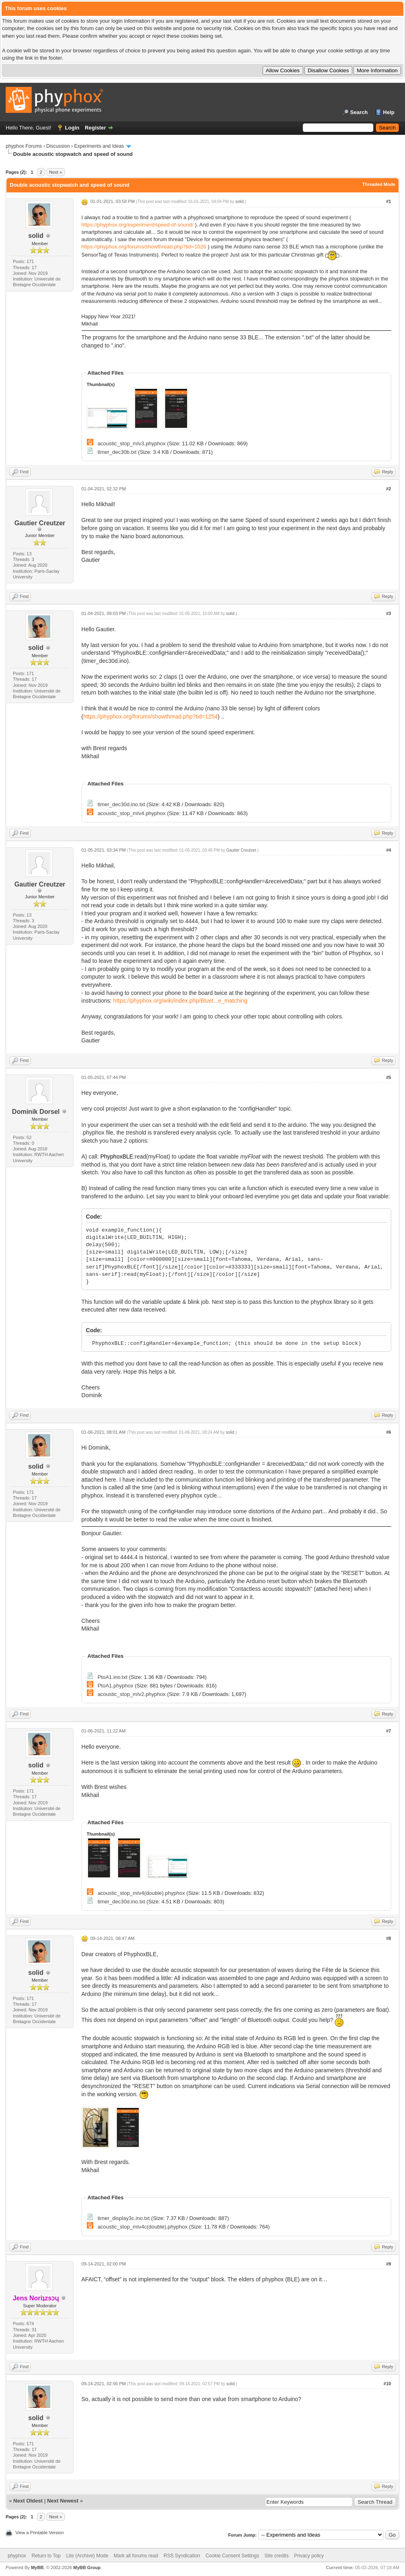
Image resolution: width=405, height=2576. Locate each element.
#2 (388, 488)
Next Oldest (28, 2501)
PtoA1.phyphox (115, 1686)
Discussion (58, 146)
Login (72, 128)
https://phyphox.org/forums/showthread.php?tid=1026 (144, 247)
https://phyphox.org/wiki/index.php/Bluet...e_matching (180, 1000)
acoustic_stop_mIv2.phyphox (131, 1694)
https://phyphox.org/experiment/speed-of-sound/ (138, 225)
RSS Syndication (182, 2556)
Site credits (277, 2556)
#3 (388, 613)
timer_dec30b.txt (116, 452)
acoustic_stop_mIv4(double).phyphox (141, 1893)
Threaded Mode (378, 184)
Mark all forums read (136, 2556)
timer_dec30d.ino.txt (121, 804)
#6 (388, 1432)
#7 (388, 1730)
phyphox (17, 2556)
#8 (388, 1938)
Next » (55, 172)
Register (95, 128)
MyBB (37, 2567)
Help (388, 112)
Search (359, 112)
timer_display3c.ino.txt (123, 2218)
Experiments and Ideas (99, 146)
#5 (388, 1077)
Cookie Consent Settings (232, 2556)
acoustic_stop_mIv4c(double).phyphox (142, 2227)
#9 (388, 2263)
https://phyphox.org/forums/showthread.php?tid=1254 (150, 716)
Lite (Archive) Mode (87, 2556)
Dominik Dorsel (36, 1111)
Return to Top (46, 2556)
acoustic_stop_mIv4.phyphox (131, 813)
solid (35, 235)
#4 (388, 850)
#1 (388, 201)
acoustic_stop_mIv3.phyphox (131, 443)
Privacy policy (309, 2556)
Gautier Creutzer (39, 523)
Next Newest (62, 2501)
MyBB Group (86, 2567)
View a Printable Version (39, 2532)
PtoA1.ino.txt (112, 1677)
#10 (387, 2383)
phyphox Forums (24, 146)
